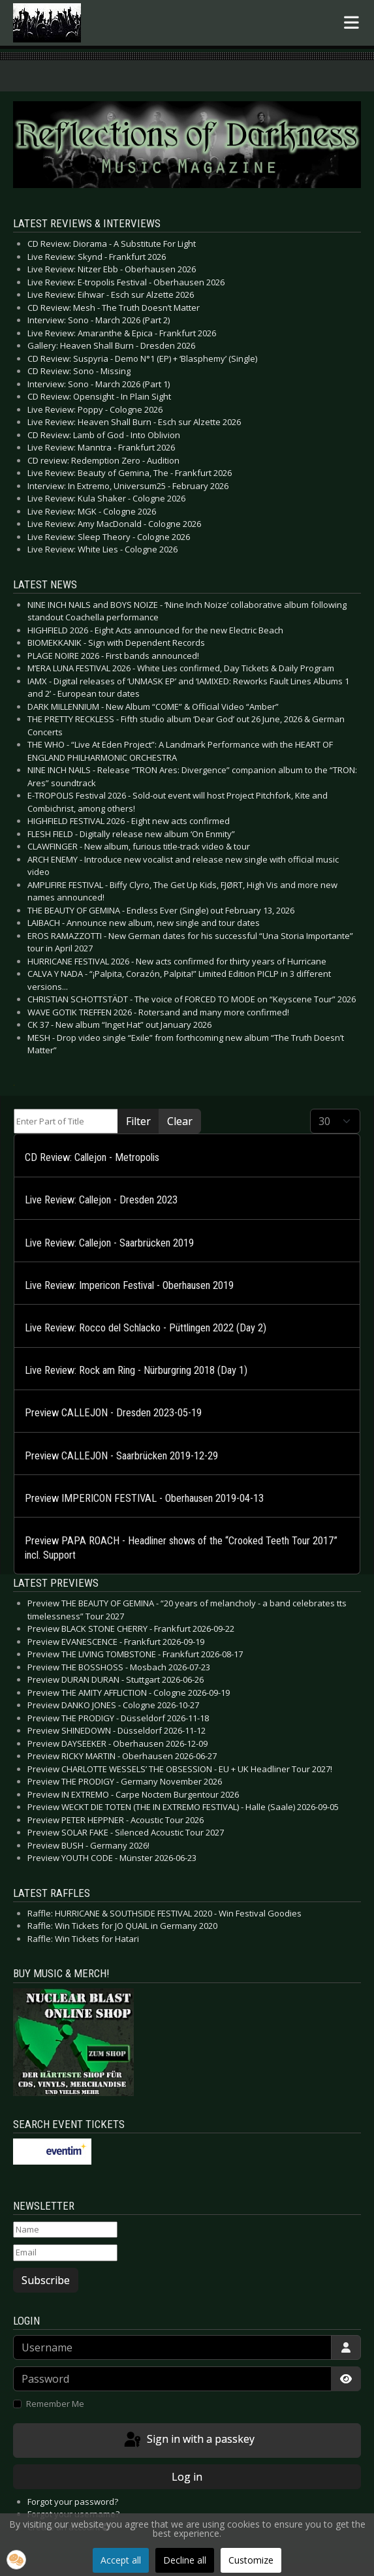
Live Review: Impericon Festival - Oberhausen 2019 (129, 1285)
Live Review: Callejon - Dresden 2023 (101, 1200)
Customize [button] (250, 2560)
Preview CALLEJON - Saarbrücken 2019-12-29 (121, 1456)
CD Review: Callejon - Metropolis (92, 1157)
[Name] (65, 2229)
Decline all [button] (184, 2560)
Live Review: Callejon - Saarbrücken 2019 (109, 1243)
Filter (138, 1121)
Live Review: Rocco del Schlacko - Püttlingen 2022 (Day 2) (145, 1328)
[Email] (65, 2252)
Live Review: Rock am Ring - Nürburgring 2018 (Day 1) (136, 1370)
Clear (180, 1121)
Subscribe (46, 2280)
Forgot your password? (72, 2501)
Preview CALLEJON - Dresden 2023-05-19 (113, 1413)
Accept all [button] (121, 2560)
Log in (187, 2477)
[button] (16, 2559)
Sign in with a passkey (188, 2440)
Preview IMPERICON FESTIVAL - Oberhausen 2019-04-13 (144, 1498)
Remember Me (55, 2403)
